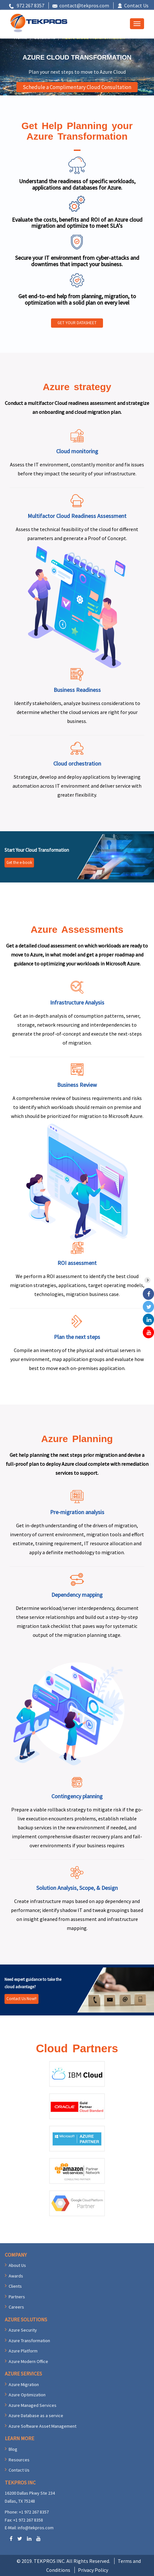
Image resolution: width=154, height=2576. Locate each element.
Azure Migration (24, 2384)
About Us (17, 2265)
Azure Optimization (27, 2395)
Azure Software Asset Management (42, 2426)
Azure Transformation (29, 2340)
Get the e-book (19, 862)
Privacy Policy (93, 2570)
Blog (13, 2449)
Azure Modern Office (28, 2361)
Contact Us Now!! (21, 1998)
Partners (17, 2297)
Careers (16, 2307)
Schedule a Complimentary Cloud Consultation (77, 87)
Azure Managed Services (32, 2405)
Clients (15, 2286)
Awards (16, 2276)
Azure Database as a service (36, 2415)
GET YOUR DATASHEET (77, 322)
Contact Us (136, 5)
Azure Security (23, 2330)
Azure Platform (23, 2351)
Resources (19, 2460)
